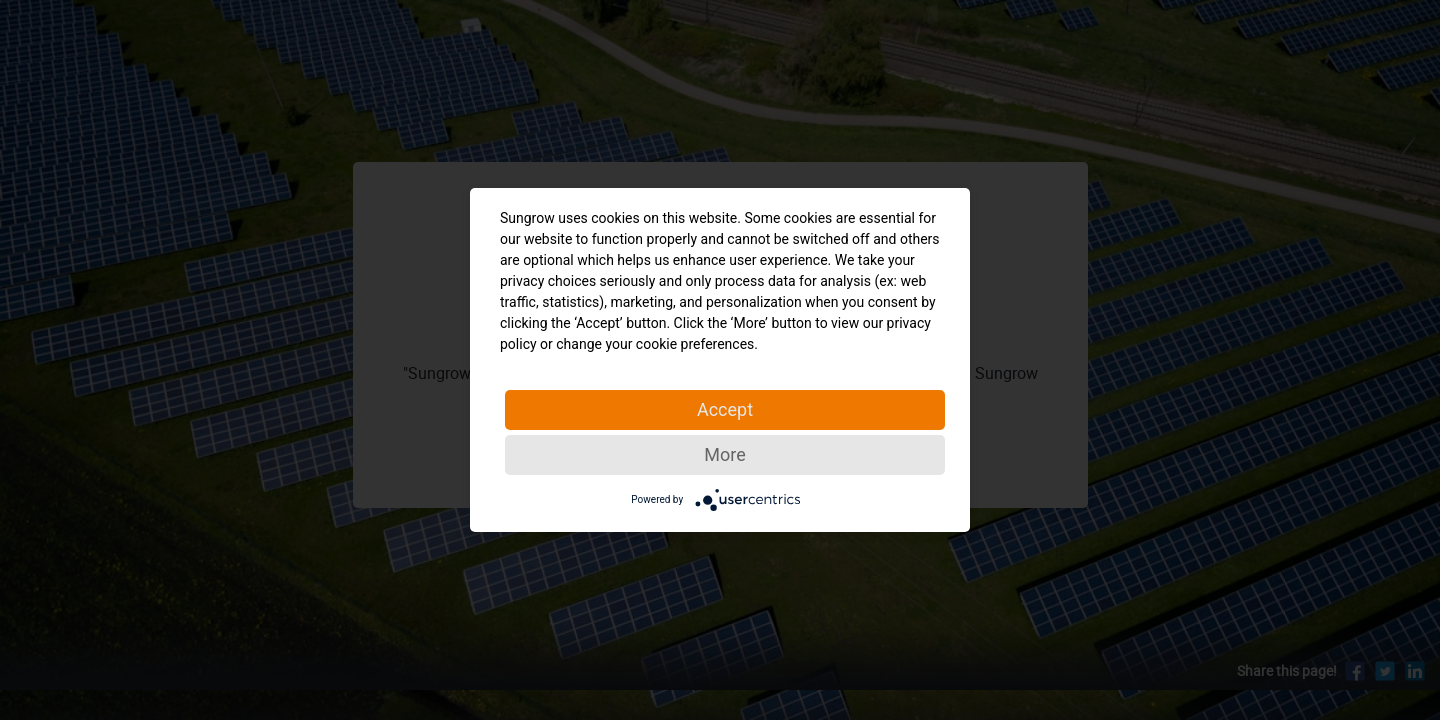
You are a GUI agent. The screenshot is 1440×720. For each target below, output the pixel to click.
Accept (725, 409)
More (724, 454)
